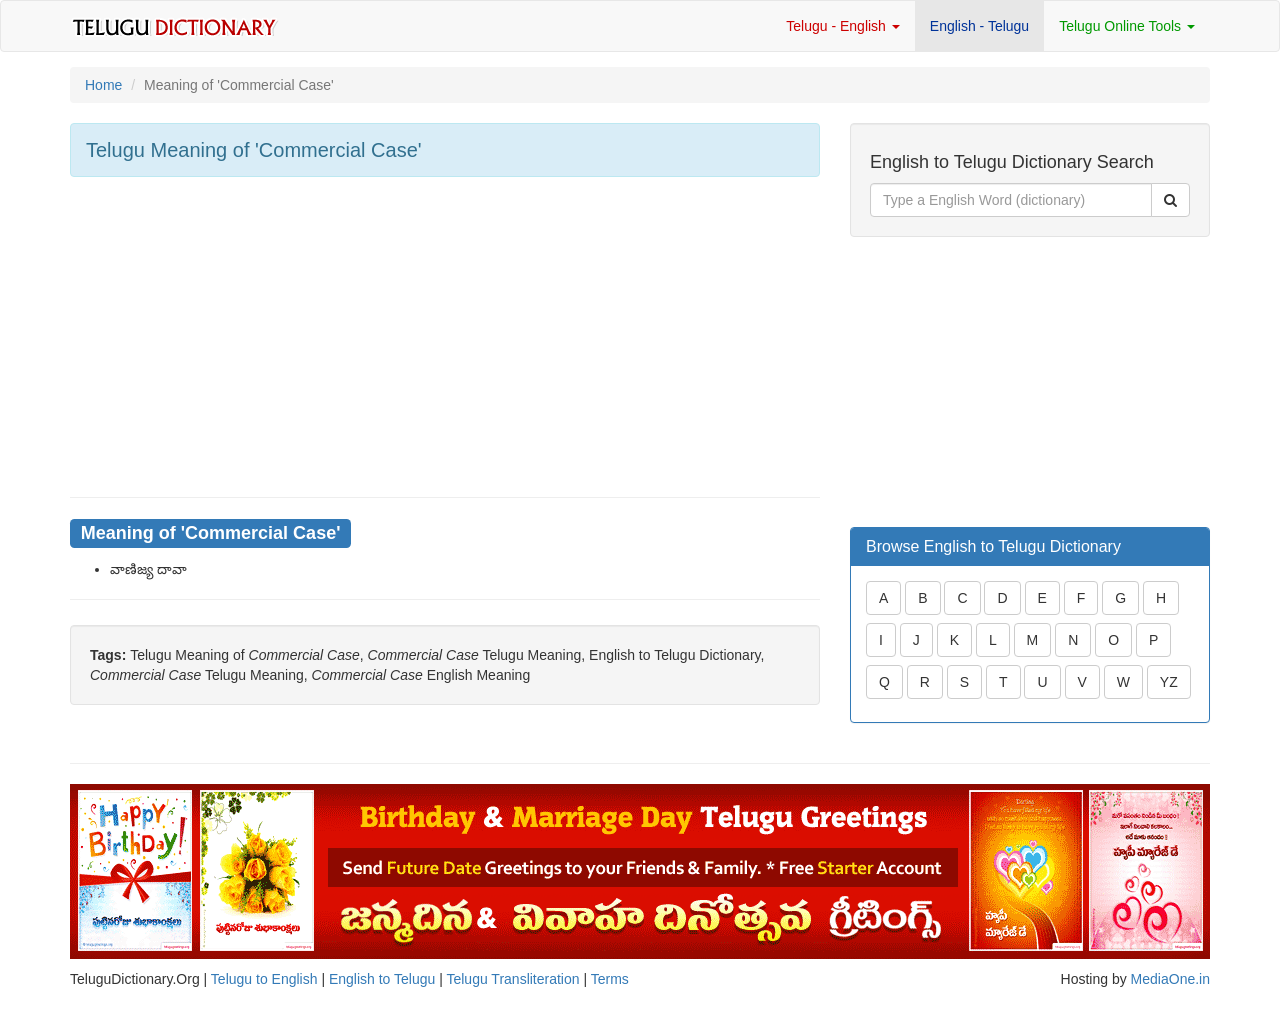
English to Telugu (382, 979)
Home (103, 85)
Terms (610, 979)
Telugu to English (264, 979)
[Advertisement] (445, 337)
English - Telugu (979, 26)
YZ (1169, 682)
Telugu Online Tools (1127, 26)
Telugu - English (843, 26)
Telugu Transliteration (512, 979)
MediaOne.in (1170, 979)
